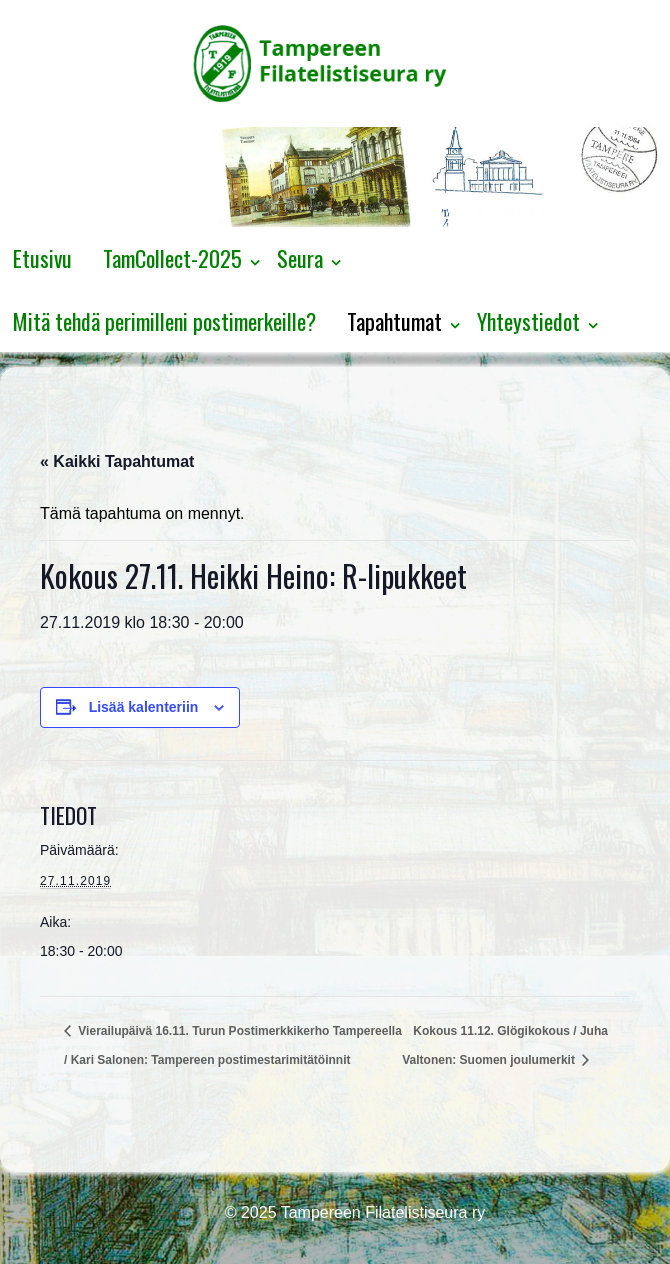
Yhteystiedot (528, 321)
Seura (300, 258)
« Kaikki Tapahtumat (117, 461)
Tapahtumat (394, 321)
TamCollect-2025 (172, 258)
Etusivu (42, 258)
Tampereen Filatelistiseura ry (381, 1212)
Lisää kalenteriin (144, 707)
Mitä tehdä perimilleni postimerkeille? (164, 321)
